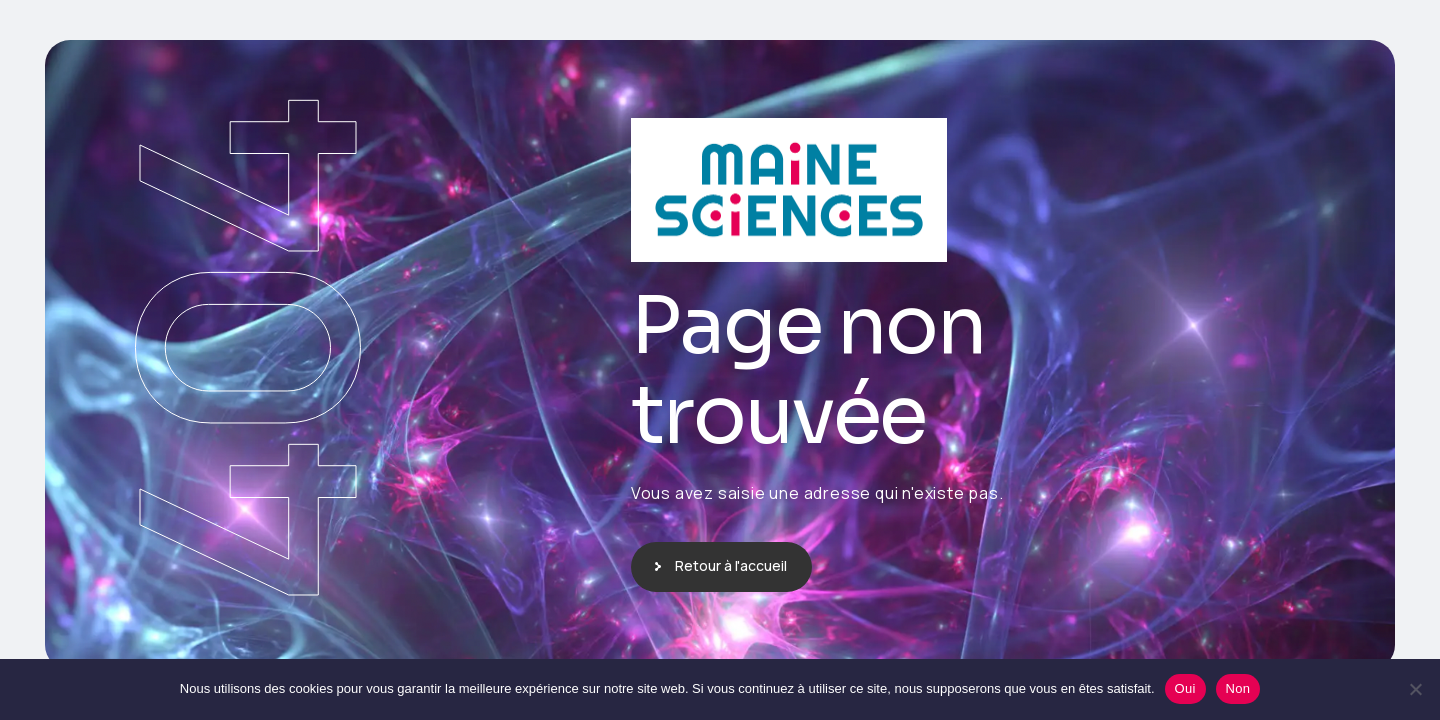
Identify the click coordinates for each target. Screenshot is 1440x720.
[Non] (1415, 689)
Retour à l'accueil (731, 565)
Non (1238, 688)
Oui (1185, 688)
